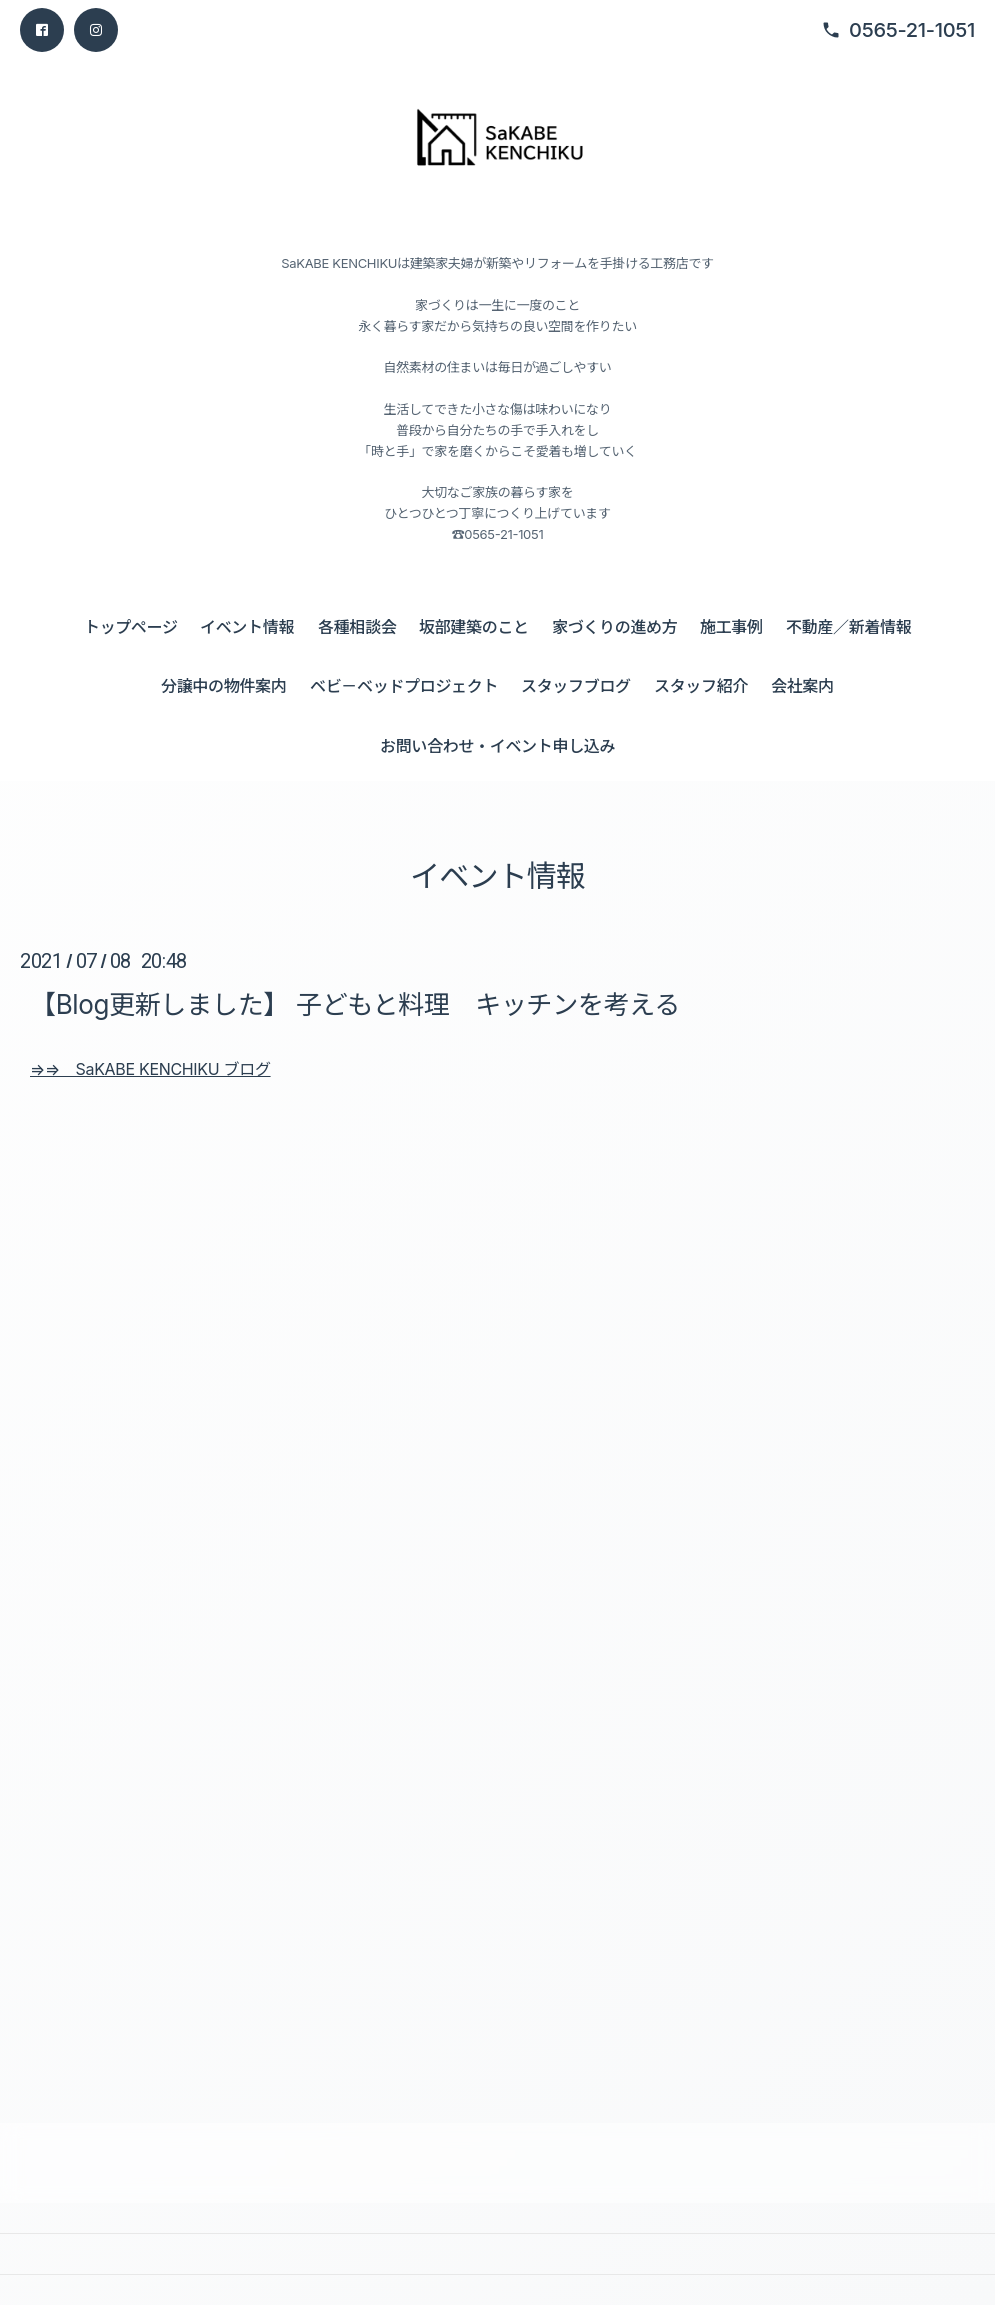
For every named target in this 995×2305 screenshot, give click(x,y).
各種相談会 (357, 627)
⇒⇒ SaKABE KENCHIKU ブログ (150, 1069)
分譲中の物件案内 (223, 686)
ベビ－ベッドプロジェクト (404, 686)
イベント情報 (247, 627)
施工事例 (731, 627)
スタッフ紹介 (701, 686)
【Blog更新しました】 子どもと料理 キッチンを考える (355, 1004)
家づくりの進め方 (614, 627)
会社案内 (802, 686)
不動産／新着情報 (848, 627)
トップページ (131, 627)
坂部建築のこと (474, 627)
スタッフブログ (576, 686)
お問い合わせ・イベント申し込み (497, 746)
